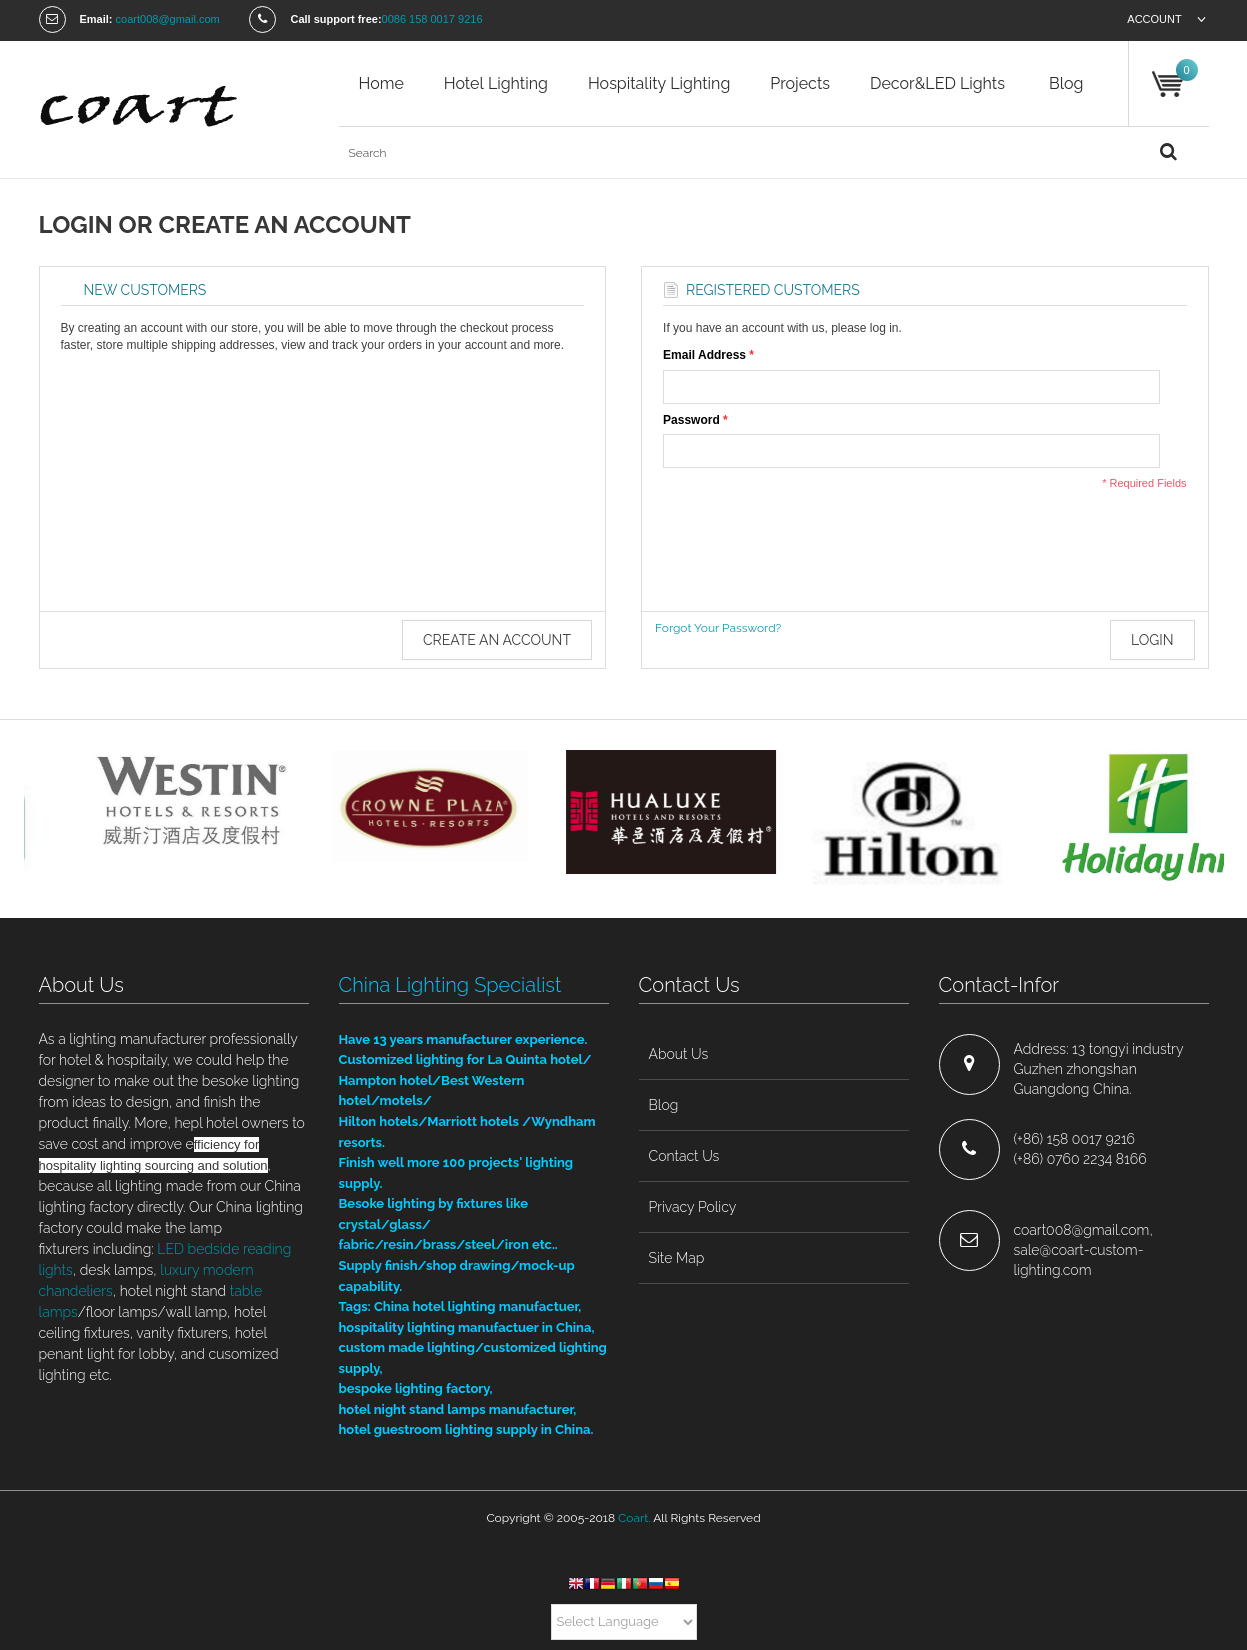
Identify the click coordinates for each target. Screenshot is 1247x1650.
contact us (684, 1156)
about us (679, 1054)
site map (677, 1258)
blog (1066, 83)
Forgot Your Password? (718, 628)
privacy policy (693, 1207)
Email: (96, 19)
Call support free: (335, 19)
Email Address (704, 355)
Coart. (634, 1518)
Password (691, 420)
